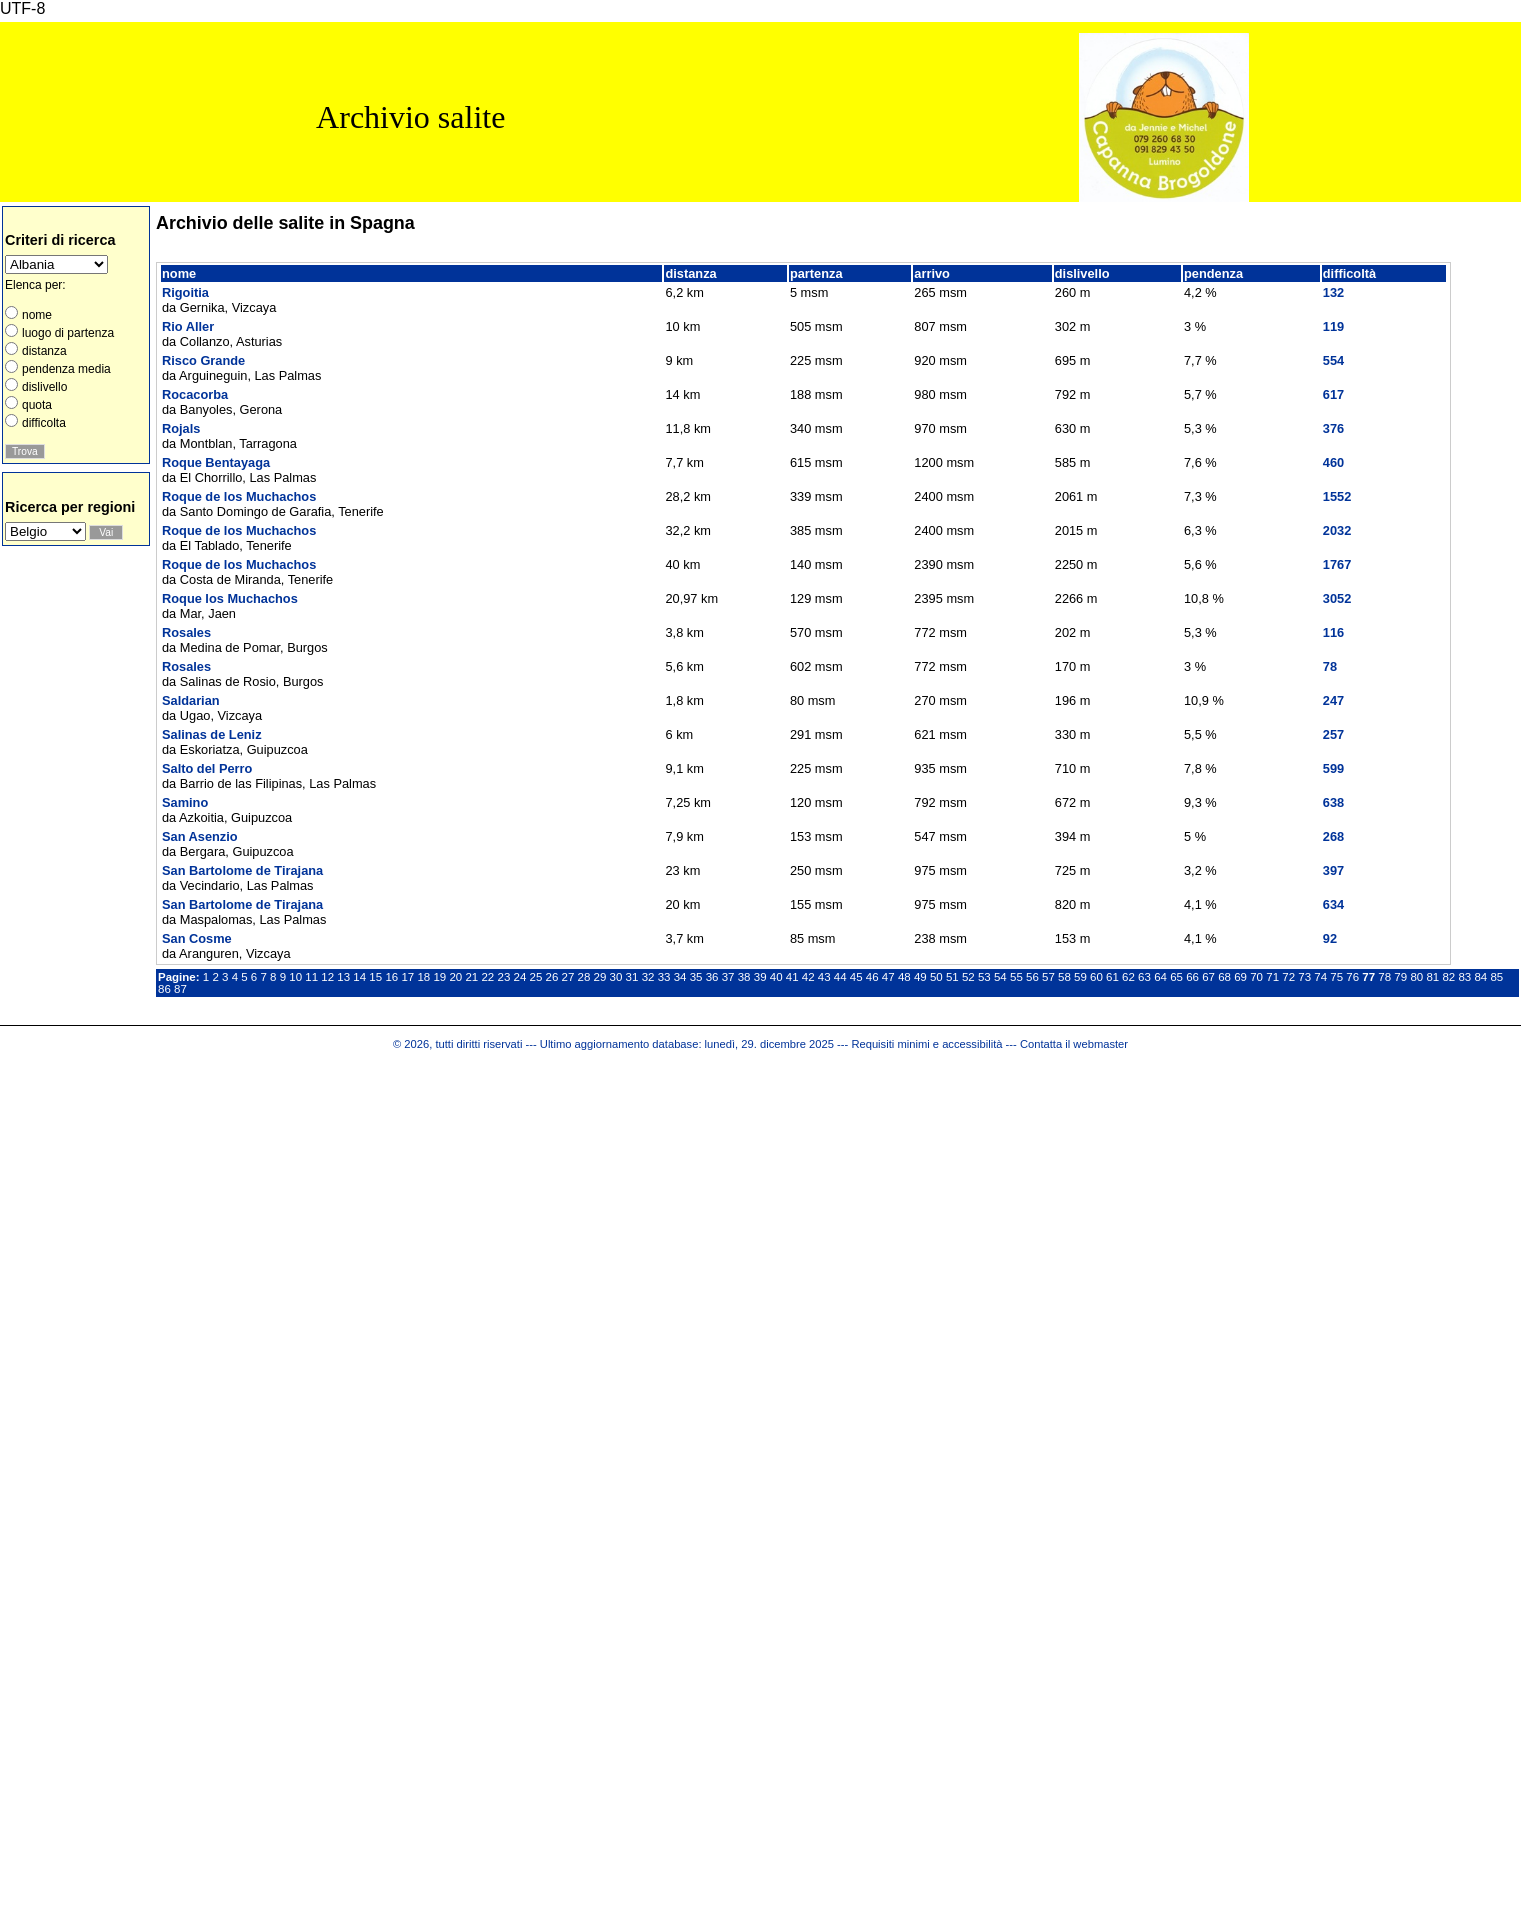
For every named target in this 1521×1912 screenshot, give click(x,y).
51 (952, 977)
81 (1432, 977)
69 (1240, 977)
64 (1160, 977)
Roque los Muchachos (230, 598)
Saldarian (191, 700)
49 (920, 977)
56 (1032, 977)
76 (1352, 977)
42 (808, 977)
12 (327, 977)
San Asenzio (200, 836)
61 (1112, 977)
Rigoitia (185, 292)
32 (648, 977)
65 (1176, 977)
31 (632, 977)
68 (1224, 977)
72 (1288, 977)
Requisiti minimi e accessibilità (926, 1044)
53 (984, 977)
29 (600, 977)
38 (744, 977)
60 (1096, 977)
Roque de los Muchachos (239, 496)
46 (872, 977)
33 (664, 977)
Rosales (186, 632)
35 (696, 977)
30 (616, 977)
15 (375, 977)
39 (760, 977)
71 (1272, 977)
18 (423, 977)
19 (439, 977)
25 (536, 977)
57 (1048, 977)
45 (856, 977)
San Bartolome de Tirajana (242, 870)
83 (1464, 977)
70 (1256, 977)
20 (455, 977)
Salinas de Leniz (212, 734)
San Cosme (197, 938)
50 (936, 977)
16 (391, 977)
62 (1128, 977)
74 (1320, 977)
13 (343, 977)
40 (776, 977)
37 (728, 977)
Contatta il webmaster (1074, 1044)
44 (840, 977)
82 (1448, 977)
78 (1384, 977)
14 (359, 977)
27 (568, 977)
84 (1480, 977)
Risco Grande (203, 360)
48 (904, 977)
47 (888, 977)
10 (295, 977)
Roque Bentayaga (216, 462)
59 (1080, 977)
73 (1304, 977)
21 (471, 977)
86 (164, 989)
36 (712, 977)
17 (407, 977)
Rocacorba (195, 394)
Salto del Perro (207, 768)
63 (1144, 977)
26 (552, 977)
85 (1496, 977)
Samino (185, 802)
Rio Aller (188, 326)
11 (311, 977)
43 (824, 977)
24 (520, 977)
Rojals (181, 428)
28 (584, 977)
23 (503, 977)
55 (1016, 977)
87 (180, 989)
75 (1336, 977)
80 (1416, 977)
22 (487, 977)
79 (1400, 977)
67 (1208, 977)
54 (1000, 977)
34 (680, 977)
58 (1064, 977)
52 (968, 977)
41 (792, 977)
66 (1192, 977)
